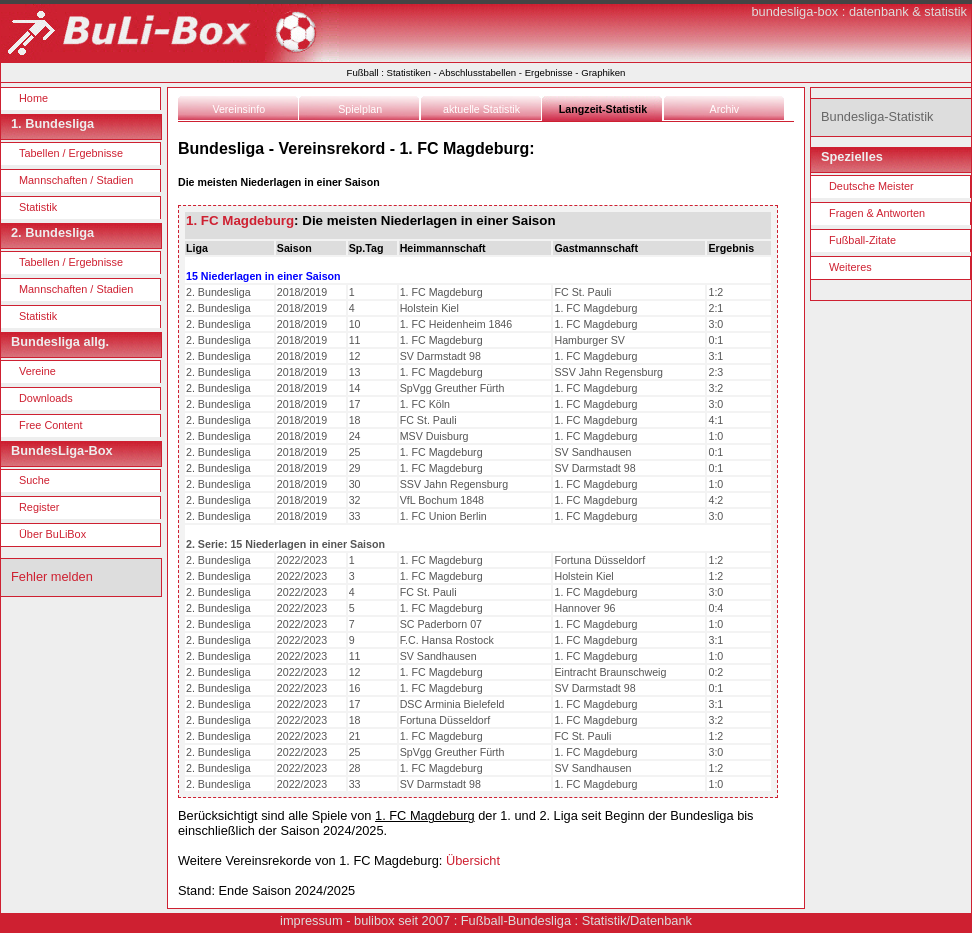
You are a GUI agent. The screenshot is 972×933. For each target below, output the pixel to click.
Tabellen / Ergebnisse (71, 153)
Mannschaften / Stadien (76, 180)
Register (39, 507)
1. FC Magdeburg (240, 220)
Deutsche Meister (871, 186)
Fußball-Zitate (862, 240)
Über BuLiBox (52, 534)
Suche (34, 480)
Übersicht (473, 860)
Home (33, 98)
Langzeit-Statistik (603, 109)
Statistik (38, 207)
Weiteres (850, 267)
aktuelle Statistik (481, 109)
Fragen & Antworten (877, 213)
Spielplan (360, 109)
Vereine (37, 371)
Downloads (46, 398)
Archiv (725, 109)
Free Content (50, 425)
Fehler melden (52, 576)
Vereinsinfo (238, 109)
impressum (311, 920)
